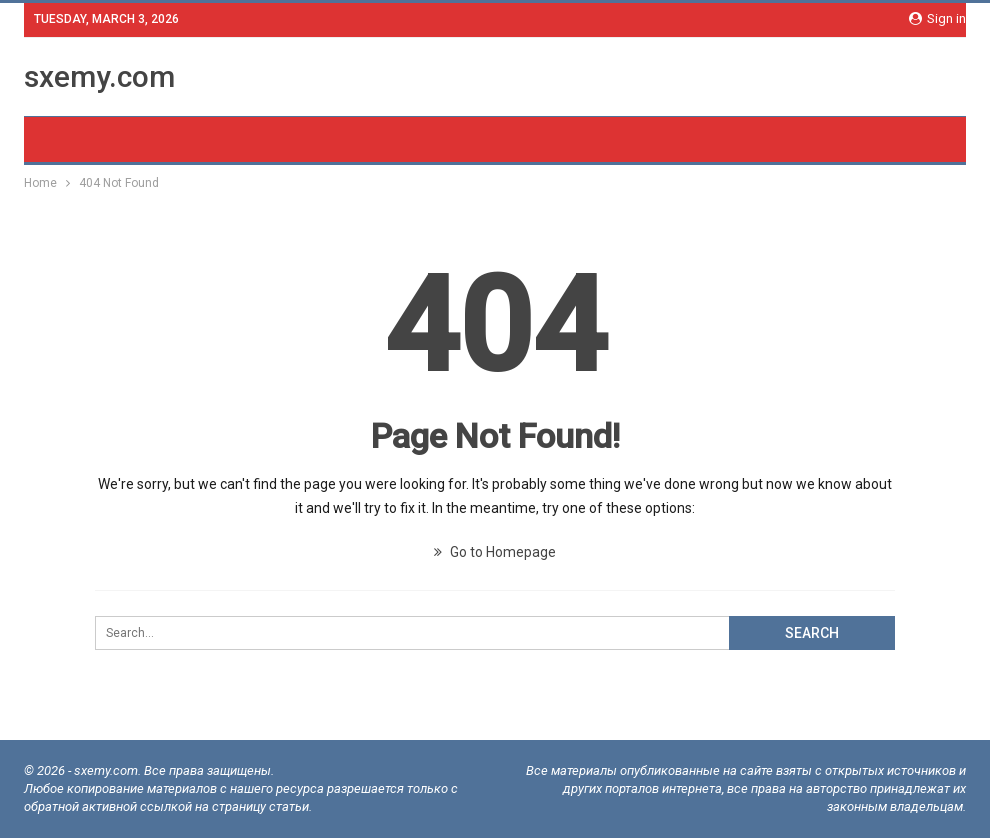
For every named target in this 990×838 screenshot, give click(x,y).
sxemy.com (99, 76)
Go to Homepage (495, 552)
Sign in (937, 18)
